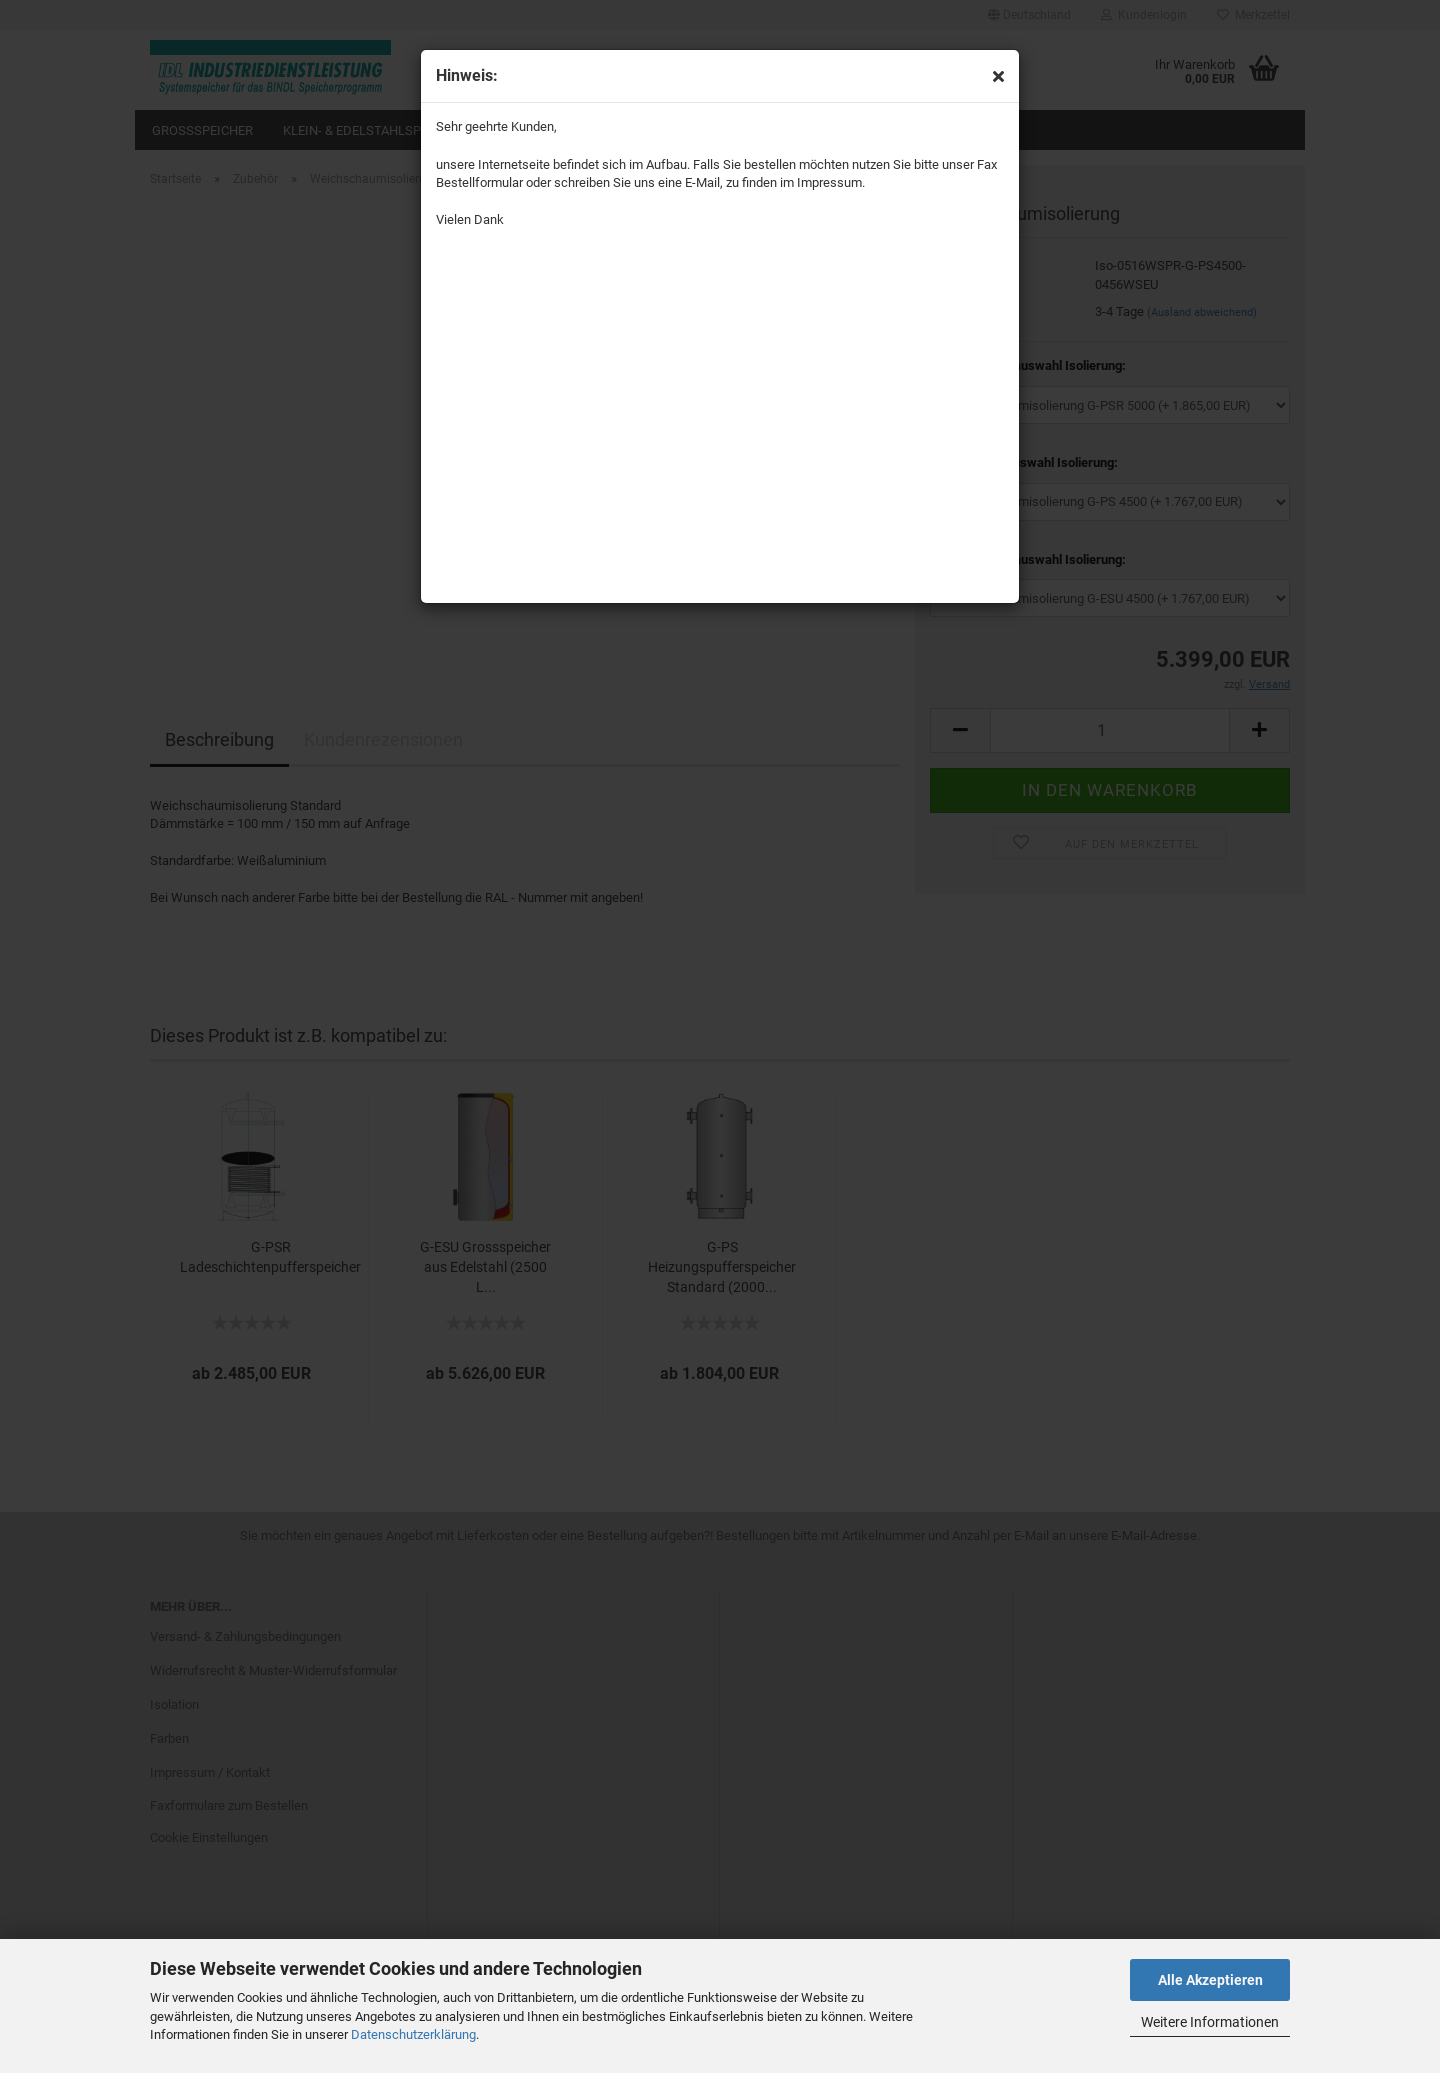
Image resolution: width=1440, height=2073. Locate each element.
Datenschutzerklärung (413, 2034)
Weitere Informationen (1210, 2022)
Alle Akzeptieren (1210, 1980)
